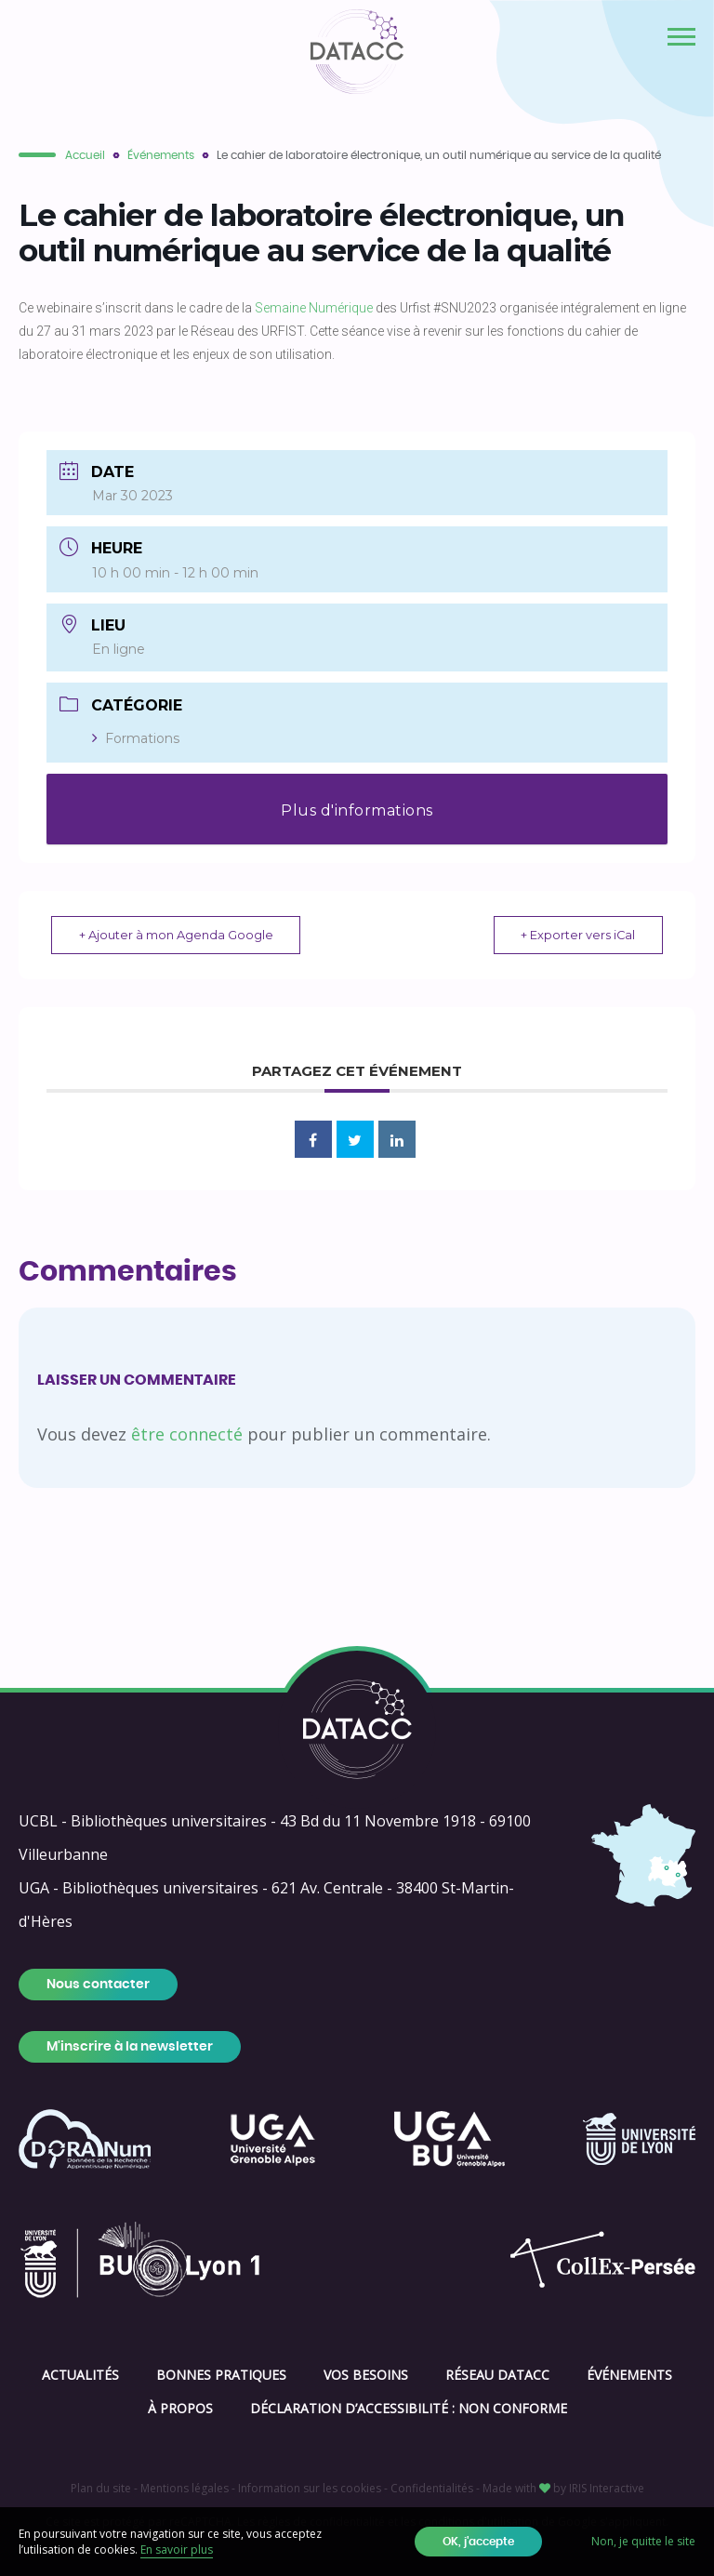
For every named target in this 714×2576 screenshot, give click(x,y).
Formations (135, 738)
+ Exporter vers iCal (572, 934)
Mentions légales (184, 2488)
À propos (180, 2408)
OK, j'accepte (478, 2541)
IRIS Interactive (606, 2488)
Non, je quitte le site (643, 2541)
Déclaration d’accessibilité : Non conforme (408, 2408)
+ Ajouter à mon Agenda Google (181, 934)
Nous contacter (98, 1984)
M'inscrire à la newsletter (129, 2046)
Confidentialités (431, 2488)
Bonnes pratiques (221, 2374)
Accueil (85, 155)
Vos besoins (366, 2374)
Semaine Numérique (314, 307)
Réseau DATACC (497, 2374)
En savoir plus (176, 2549)
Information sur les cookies (309, 2488)
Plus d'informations (357, 810)
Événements (160, 155)
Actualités (80, 2374)
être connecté (187, 1434)
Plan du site (101, 2488)
